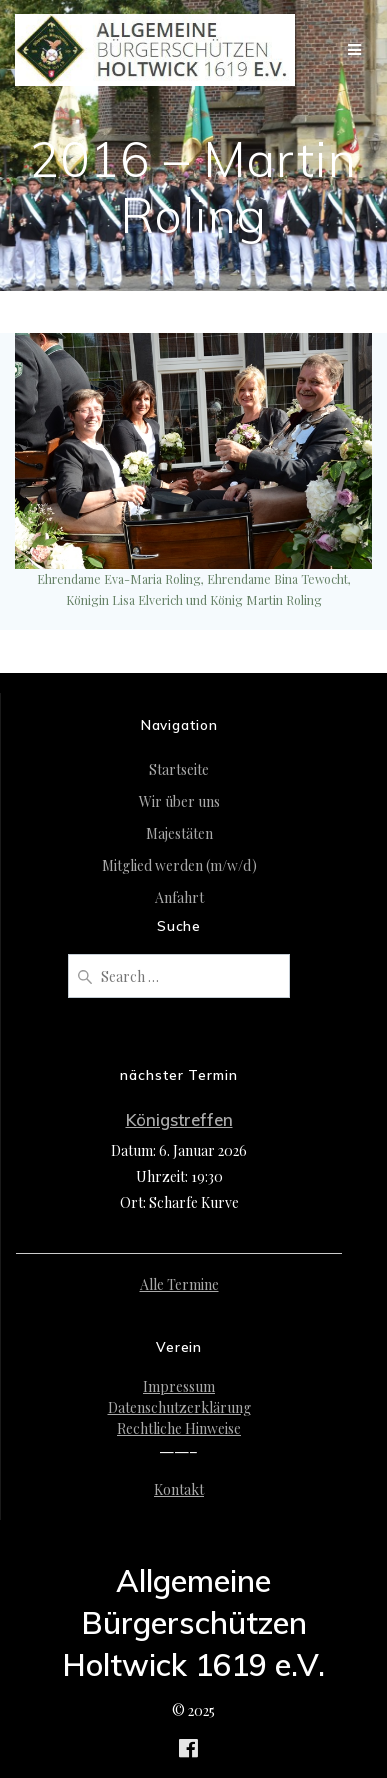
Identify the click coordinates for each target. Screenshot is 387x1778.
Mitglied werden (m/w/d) (179, 865)
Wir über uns (179, 801)
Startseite (179, 769)
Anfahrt (179, 897)
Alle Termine (179, 1284)
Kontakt (179, 1489)
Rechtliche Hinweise (179, 1428)
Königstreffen (179, 1119)
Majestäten (179, 833)
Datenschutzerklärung (179, 1407)
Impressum (179, 1386)
